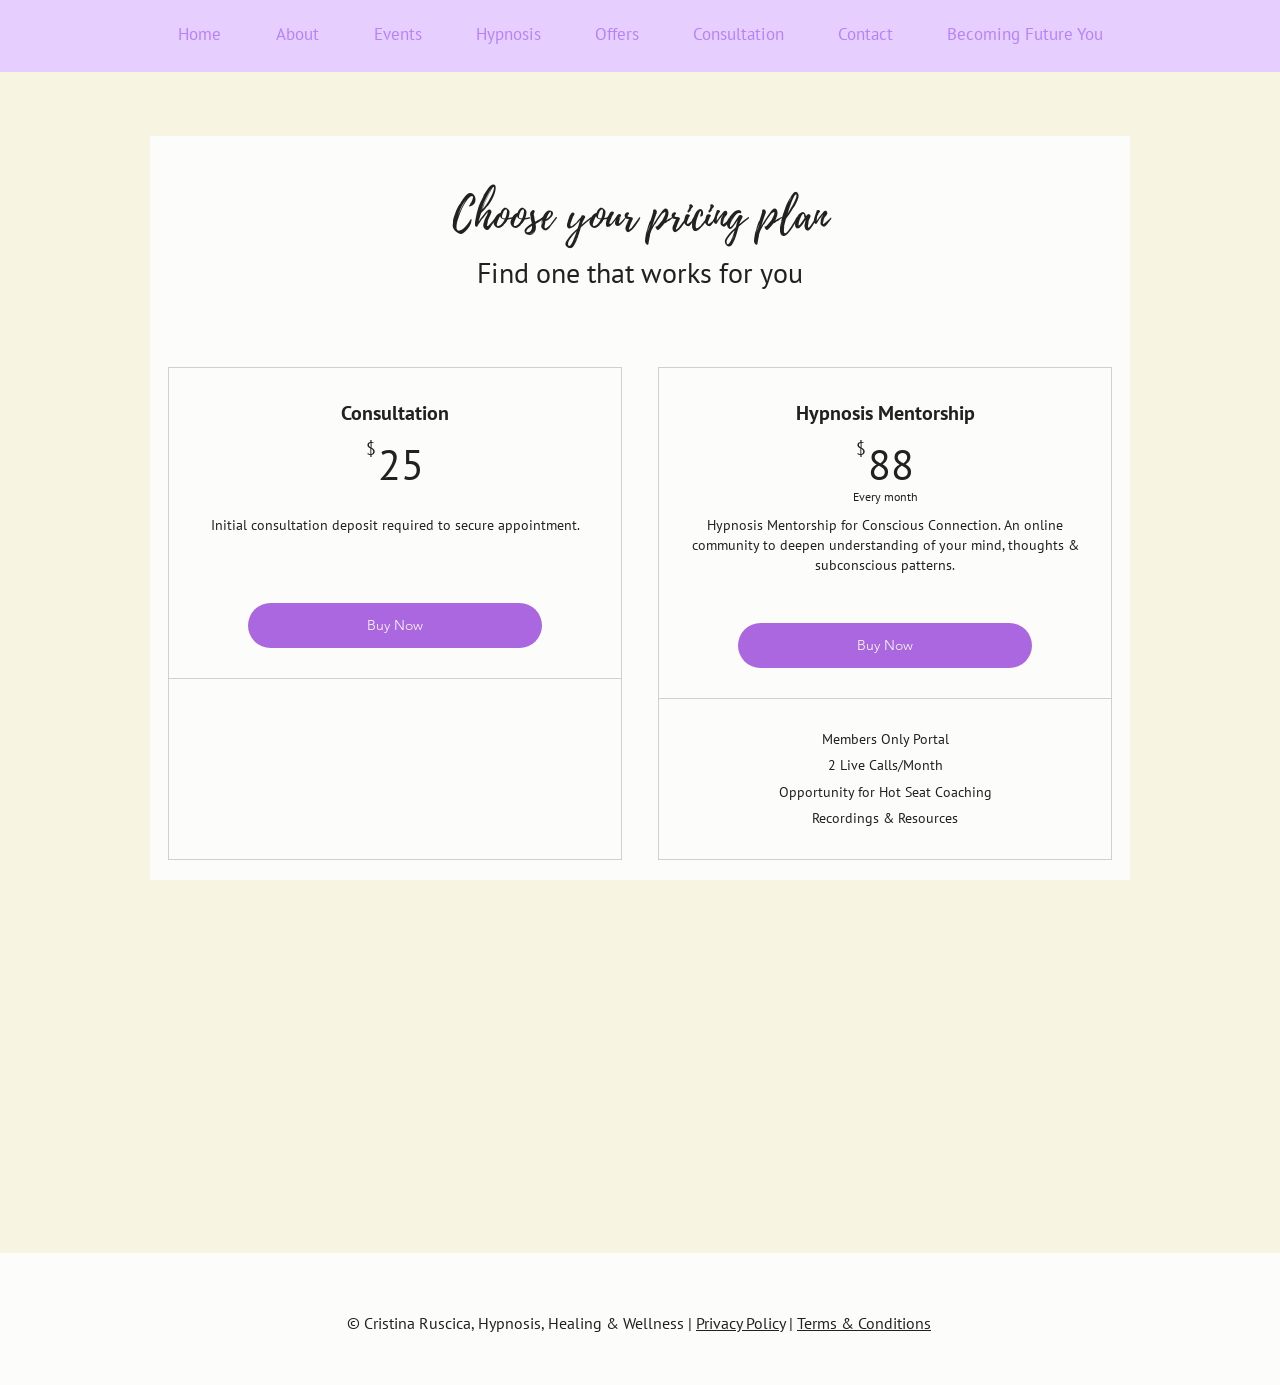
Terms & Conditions (864, 1323)
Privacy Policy (740, 1323)
